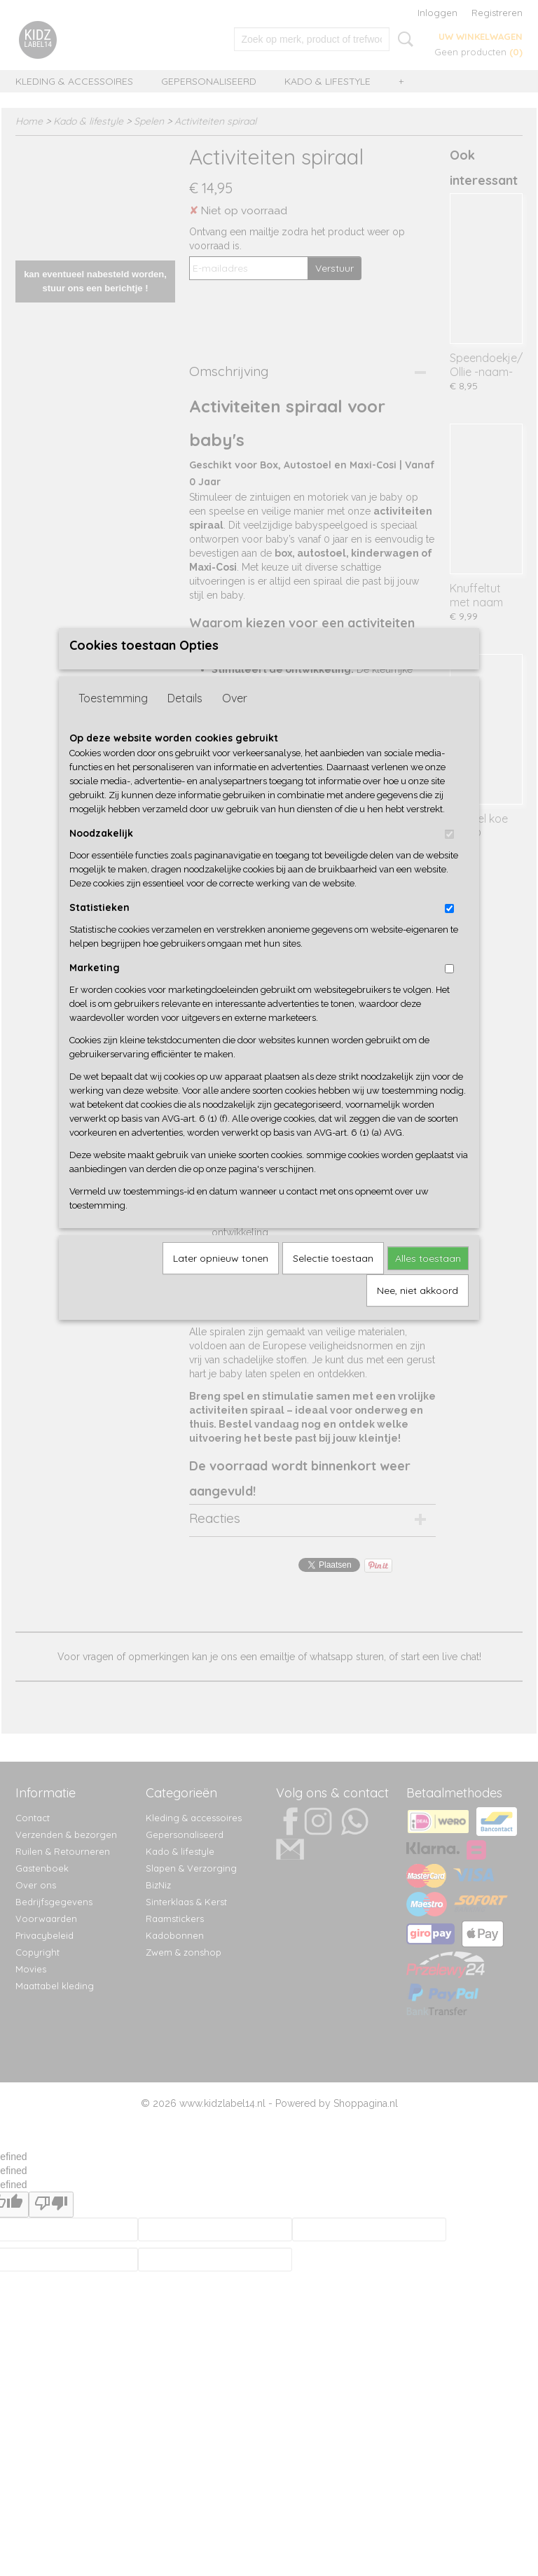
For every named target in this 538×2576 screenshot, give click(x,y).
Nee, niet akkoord (417, 1313)
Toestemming (113, 721)
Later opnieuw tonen (220, 1281)
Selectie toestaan (333, 1281)
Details (184, 721)
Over (234, 721)
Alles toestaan (428, 1281)
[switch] (449, 857)
